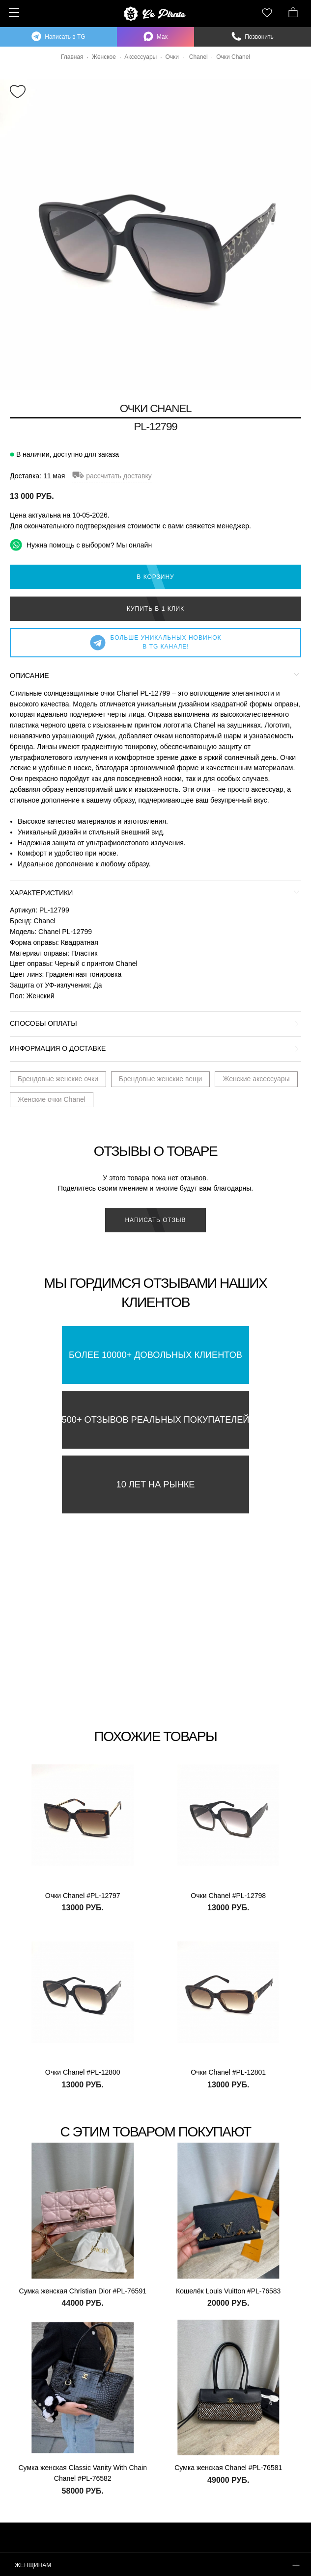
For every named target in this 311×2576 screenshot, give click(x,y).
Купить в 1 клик (155, 608)
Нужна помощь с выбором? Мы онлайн (81, 545)
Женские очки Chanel (51, 1099)
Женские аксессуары (256, 1079)
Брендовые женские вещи (160, 1079)
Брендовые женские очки (58, 1079)
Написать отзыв (155, 1220)
